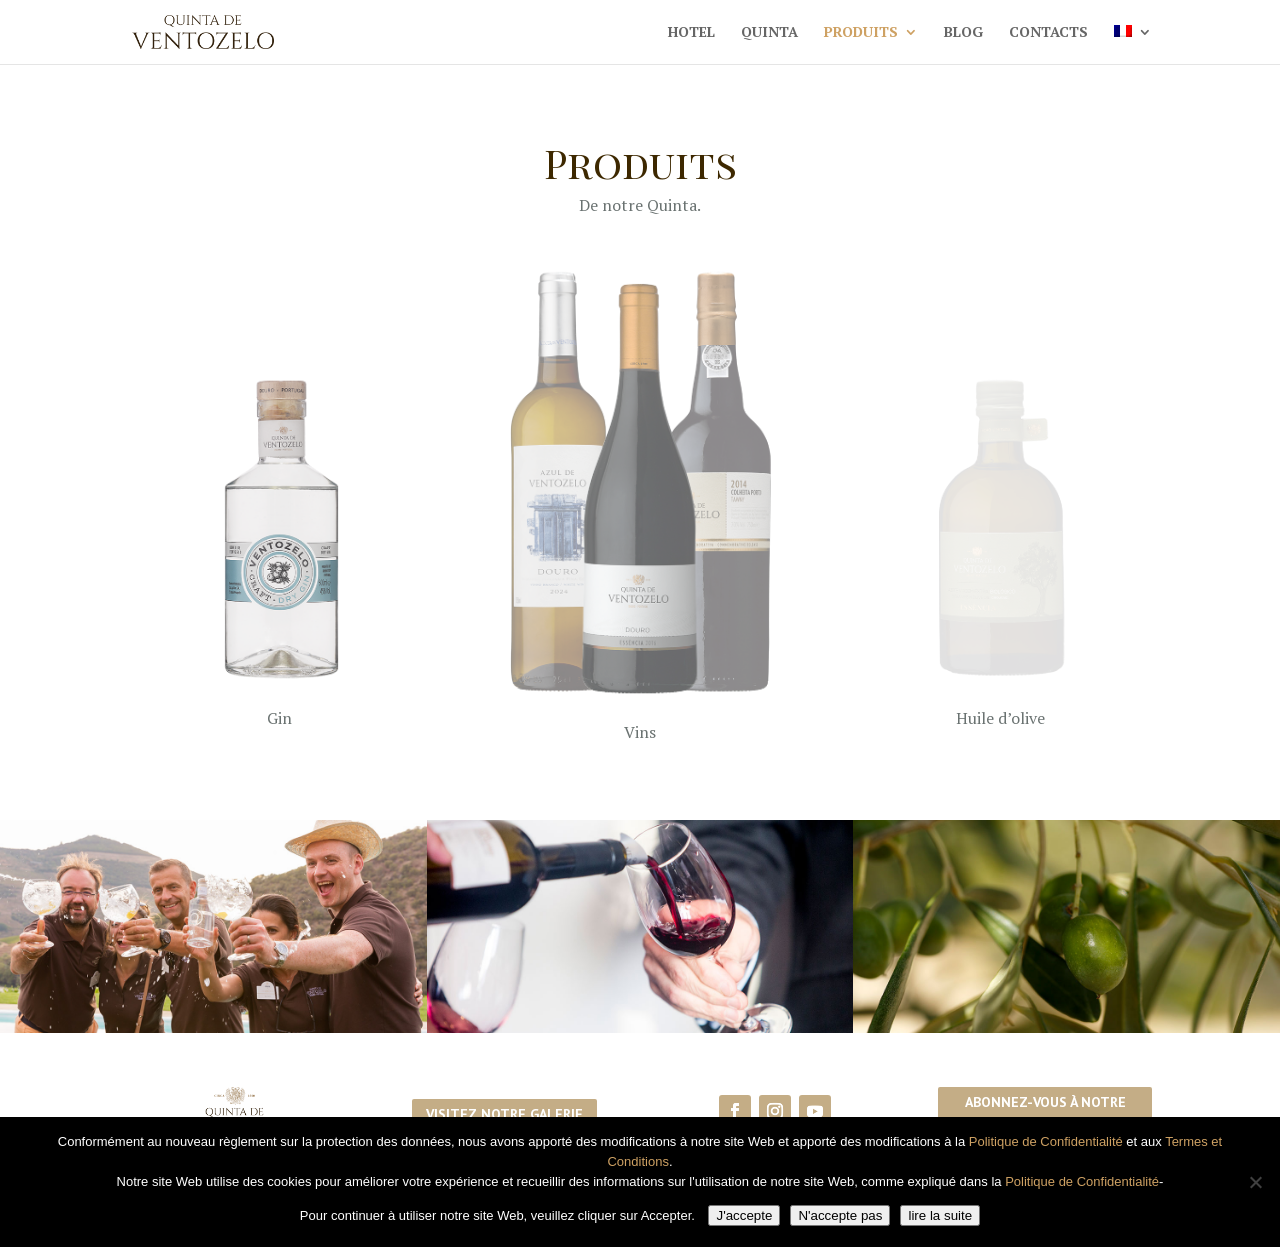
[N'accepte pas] (1255, 1182)
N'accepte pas (840, 1215)
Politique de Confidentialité (1046, 1141)
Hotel (691, 33)
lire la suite (940, 1215)
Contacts (1048, 33)
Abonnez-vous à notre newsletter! (1045, 1114)
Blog (963, 33)
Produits (861, 33)
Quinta (769, 33)
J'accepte (744, 1215)
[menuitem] (1133, 44)
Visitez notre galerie (504, 1114)
